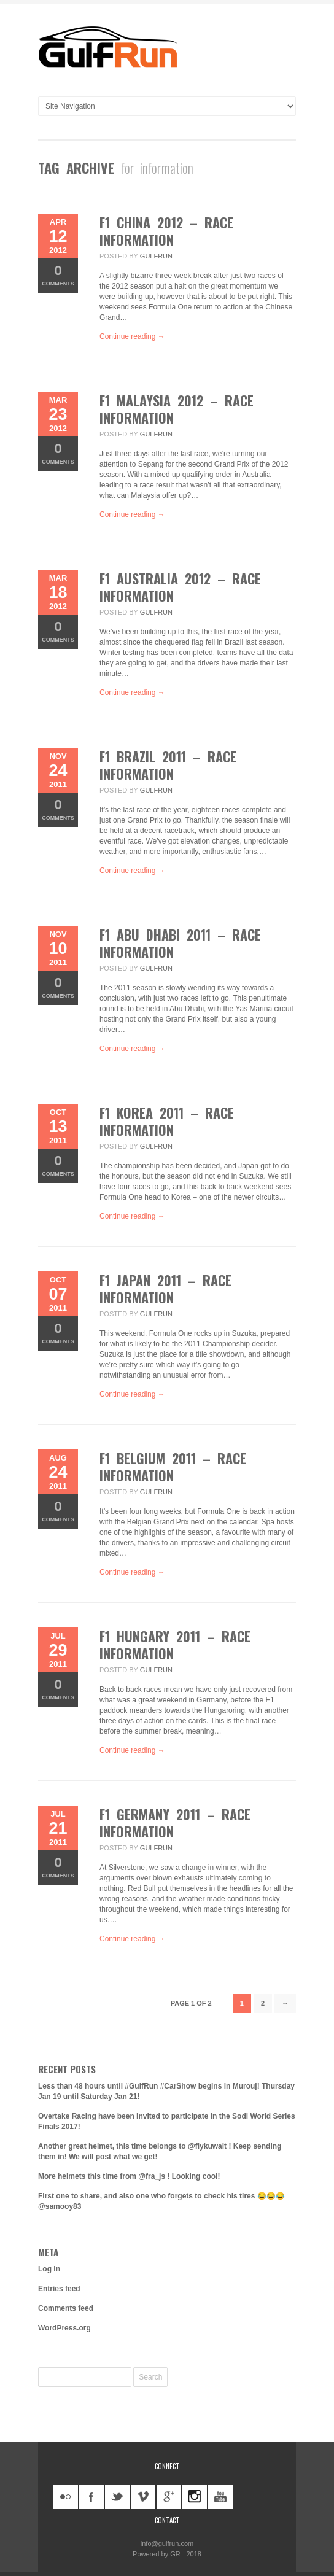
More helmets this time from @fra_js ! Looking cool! (129, 2176)
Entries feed (59, 2288)
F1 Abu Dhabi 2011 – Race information (180, 943)
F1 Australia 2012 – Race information (180, 586)
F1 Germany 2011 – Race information (175, 1822)
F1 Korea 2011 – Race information (166, 1121)
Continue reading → (132, 336)
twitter (117, 2497)
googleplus (169, 2497)
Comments (58, 275)
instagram (194, 2497)
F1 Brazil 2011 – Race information (167, 765)
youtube (220, 2497)
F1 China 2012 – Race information (166, 230)
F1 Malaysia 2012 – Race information (176, 408)
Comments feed (65, 2308)
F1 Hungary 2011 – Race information (175, 1644)
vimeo (143, 2497)
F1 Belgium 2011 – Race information (172, 1466)
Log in (49, 2269)
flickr (65, 2497)
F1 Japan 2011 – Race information (165, 1288)
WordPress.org (64, 2328)
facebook (91, 2497)
